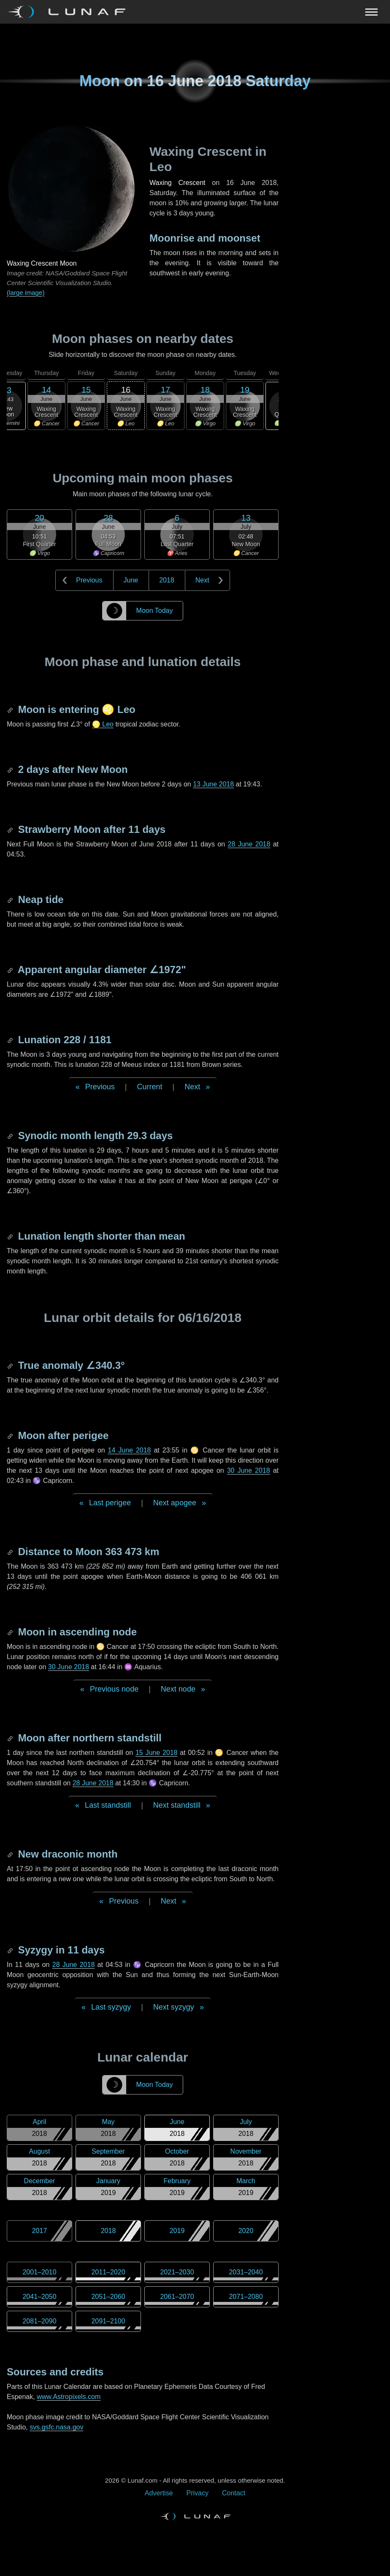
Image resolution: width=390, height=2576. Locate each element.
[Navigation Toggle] (195, 12)
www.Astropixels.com (68, 2396)
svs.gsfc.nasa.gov (56, 2427)
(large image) (25, 292)
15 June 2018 (156, 1752)
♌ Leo (103, 724)
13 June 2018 (213, 784)
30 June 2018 (248, 1470)
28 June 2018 (249, 844)
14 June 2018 (129, 1450)
